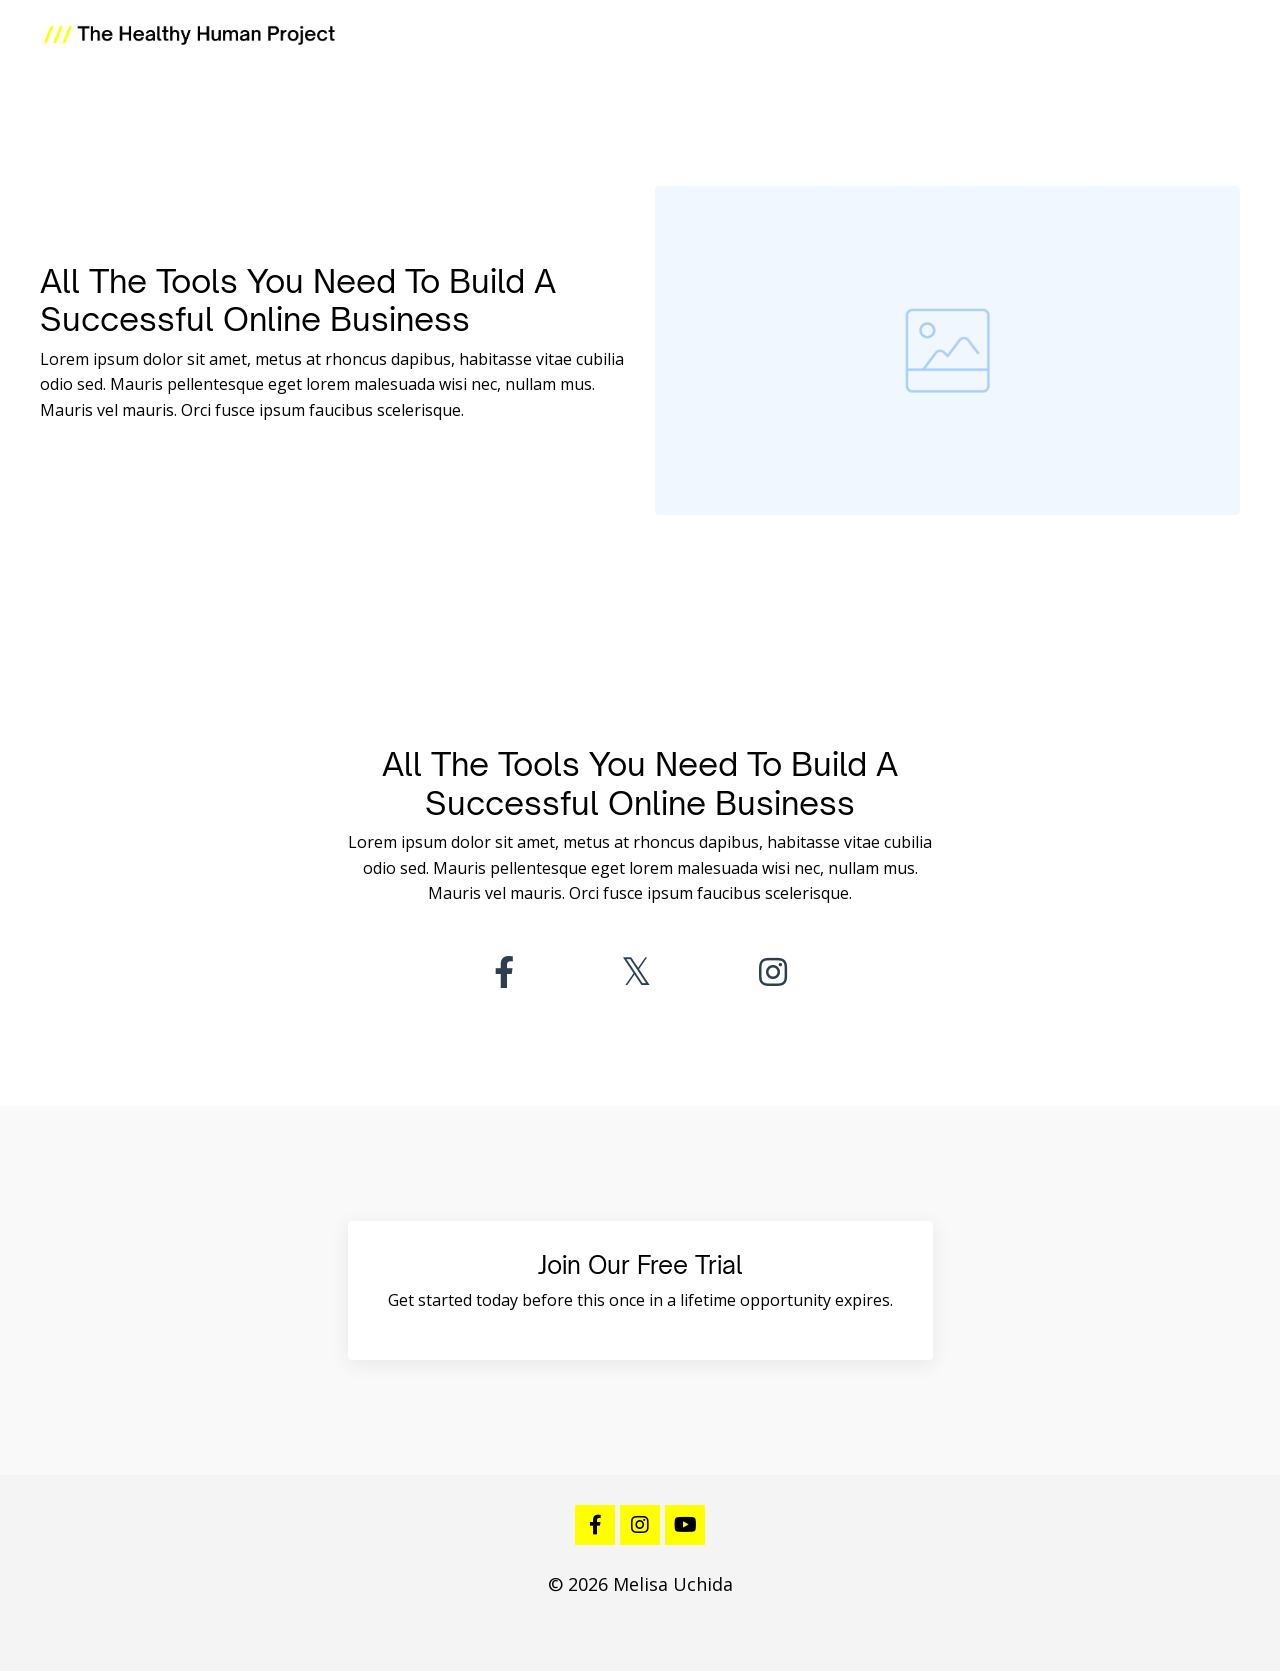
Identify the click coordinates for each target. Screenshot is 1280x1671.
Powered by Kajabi (640, 1618)
